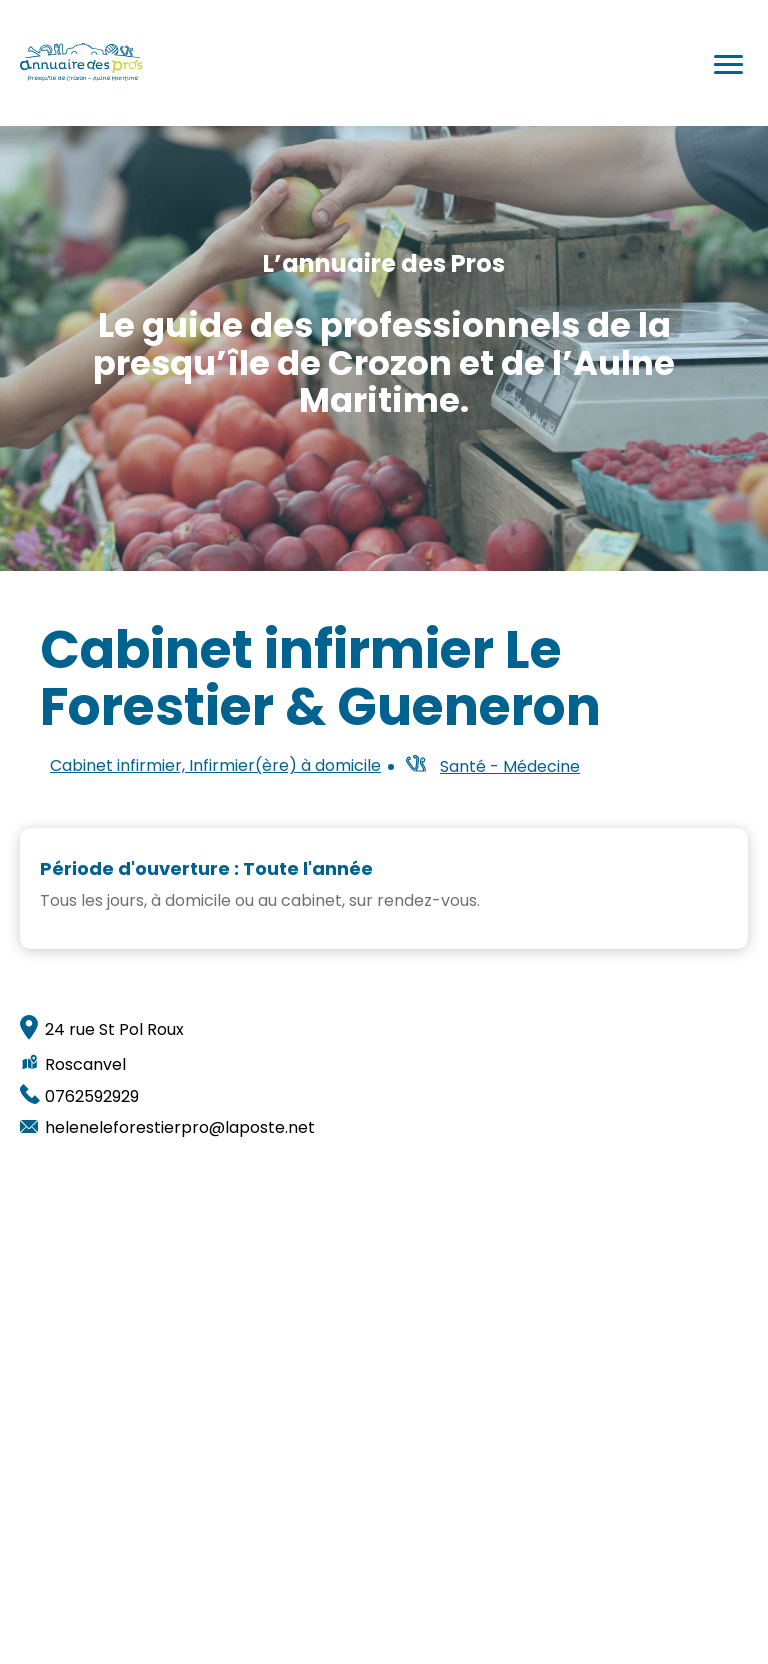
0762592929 (92, 1097)
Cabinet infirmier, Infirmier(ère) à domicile (215, 766)
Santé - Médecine (510, 766)
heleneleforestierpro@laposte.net (180, 1128)
